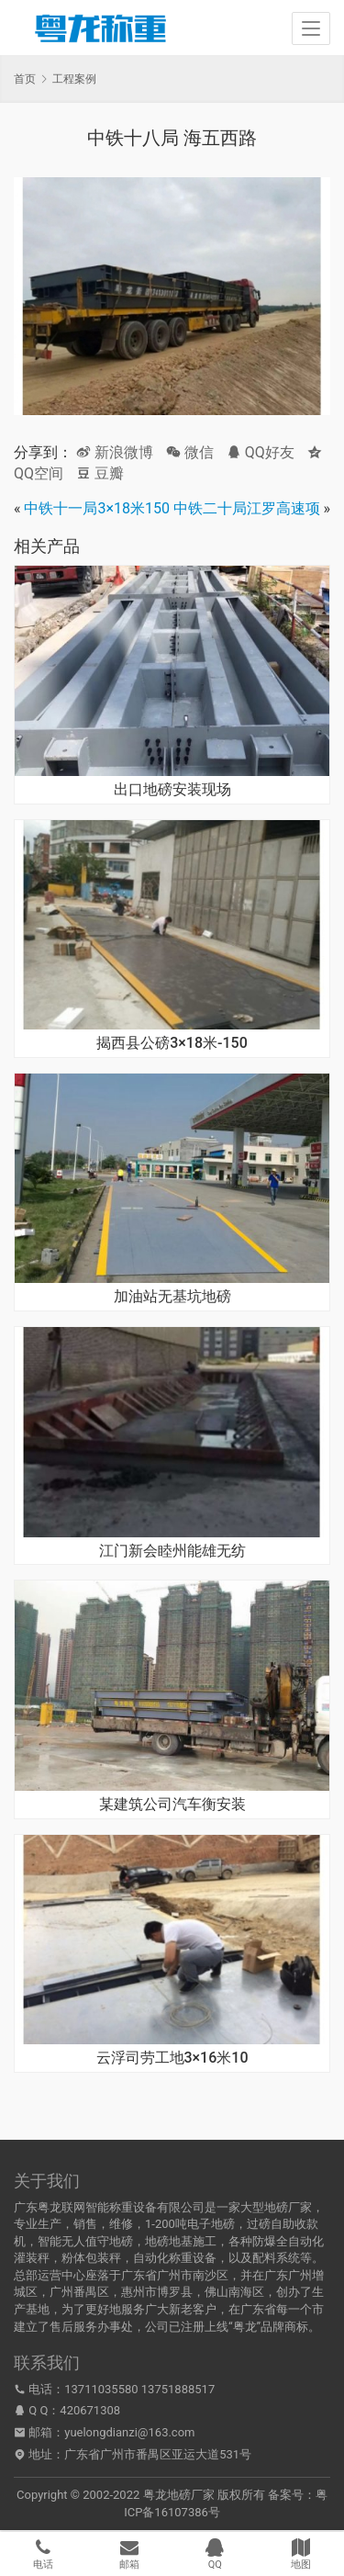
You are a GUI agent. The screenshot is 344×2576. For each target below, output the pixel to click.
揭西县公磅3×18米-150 (172, 1043)
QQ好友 (260, 452)
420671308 (90, 2410)
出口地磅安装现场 (172, 790)
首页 (25, 79)
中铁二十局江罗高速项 (246, 508)
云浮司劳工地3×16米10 (172, 2058)
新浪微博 (114, 452)
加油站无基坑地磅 (172, 1296)
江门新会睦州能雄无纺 (172, 1551)
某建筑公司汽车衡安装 (172, 1804)
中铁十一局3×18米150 (97, 508)
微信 (190, 452)
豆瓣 (100, 473)
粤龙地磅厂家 (179, 2495)
